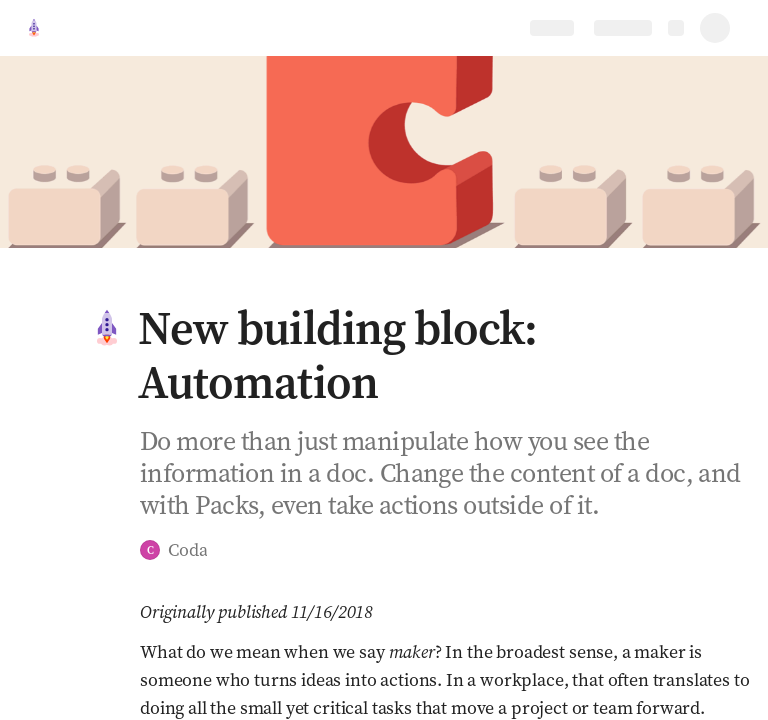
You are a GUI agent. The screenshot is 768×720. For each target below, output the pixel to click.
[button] (107, 328)
